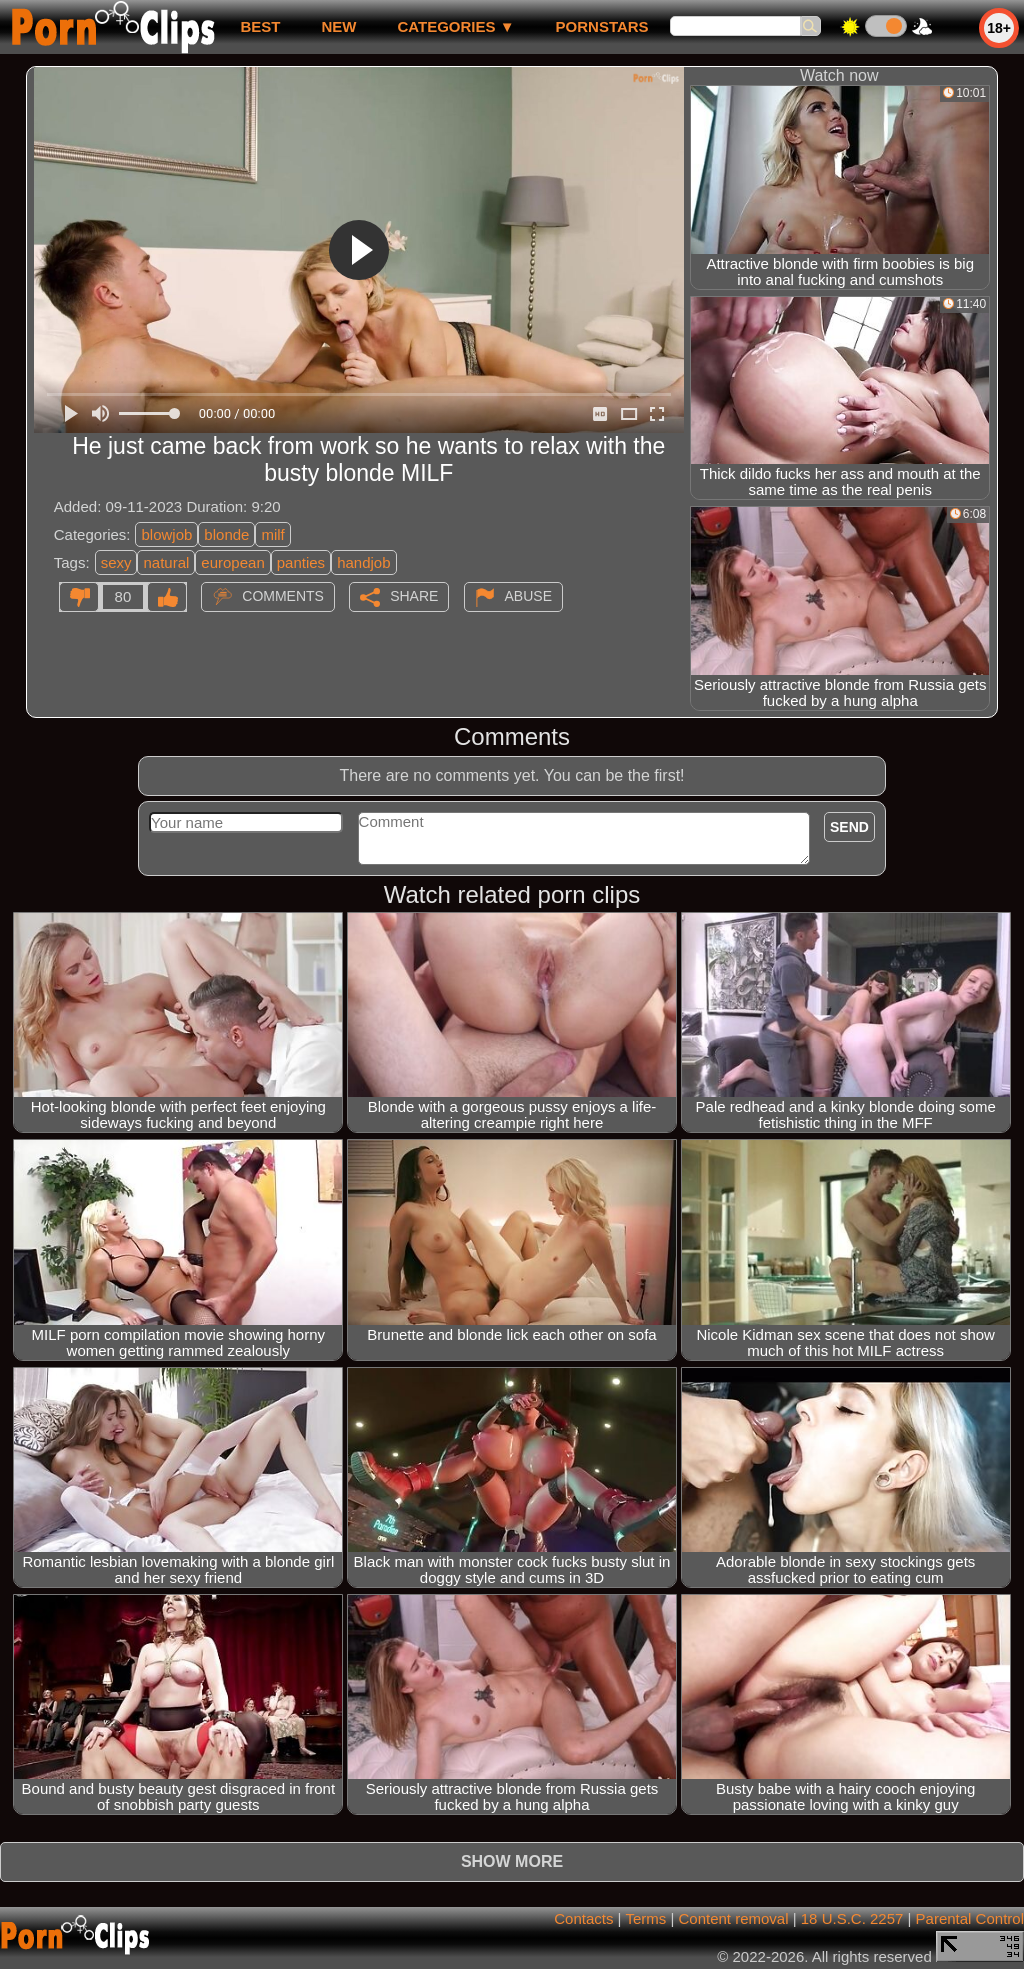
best (260, 26)
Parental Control (970, 1918)
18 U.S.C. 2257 (852, 1918)
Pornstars (602, 26)
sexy (116, 562)
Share (414, 596)
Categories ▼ (455, 26)
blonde (226, 534)
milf (272, 534)
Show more (512, 1861)
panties (301, 562)
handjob (363, 562)
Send (849, 827)
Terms (645, 1918)
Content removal (733, 1918)
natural (166, 562)
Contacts (583, 1918)
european (232, 562)
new (338, 26)
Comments (283, 596)
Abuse (528, 596)
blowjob (166, 534)
